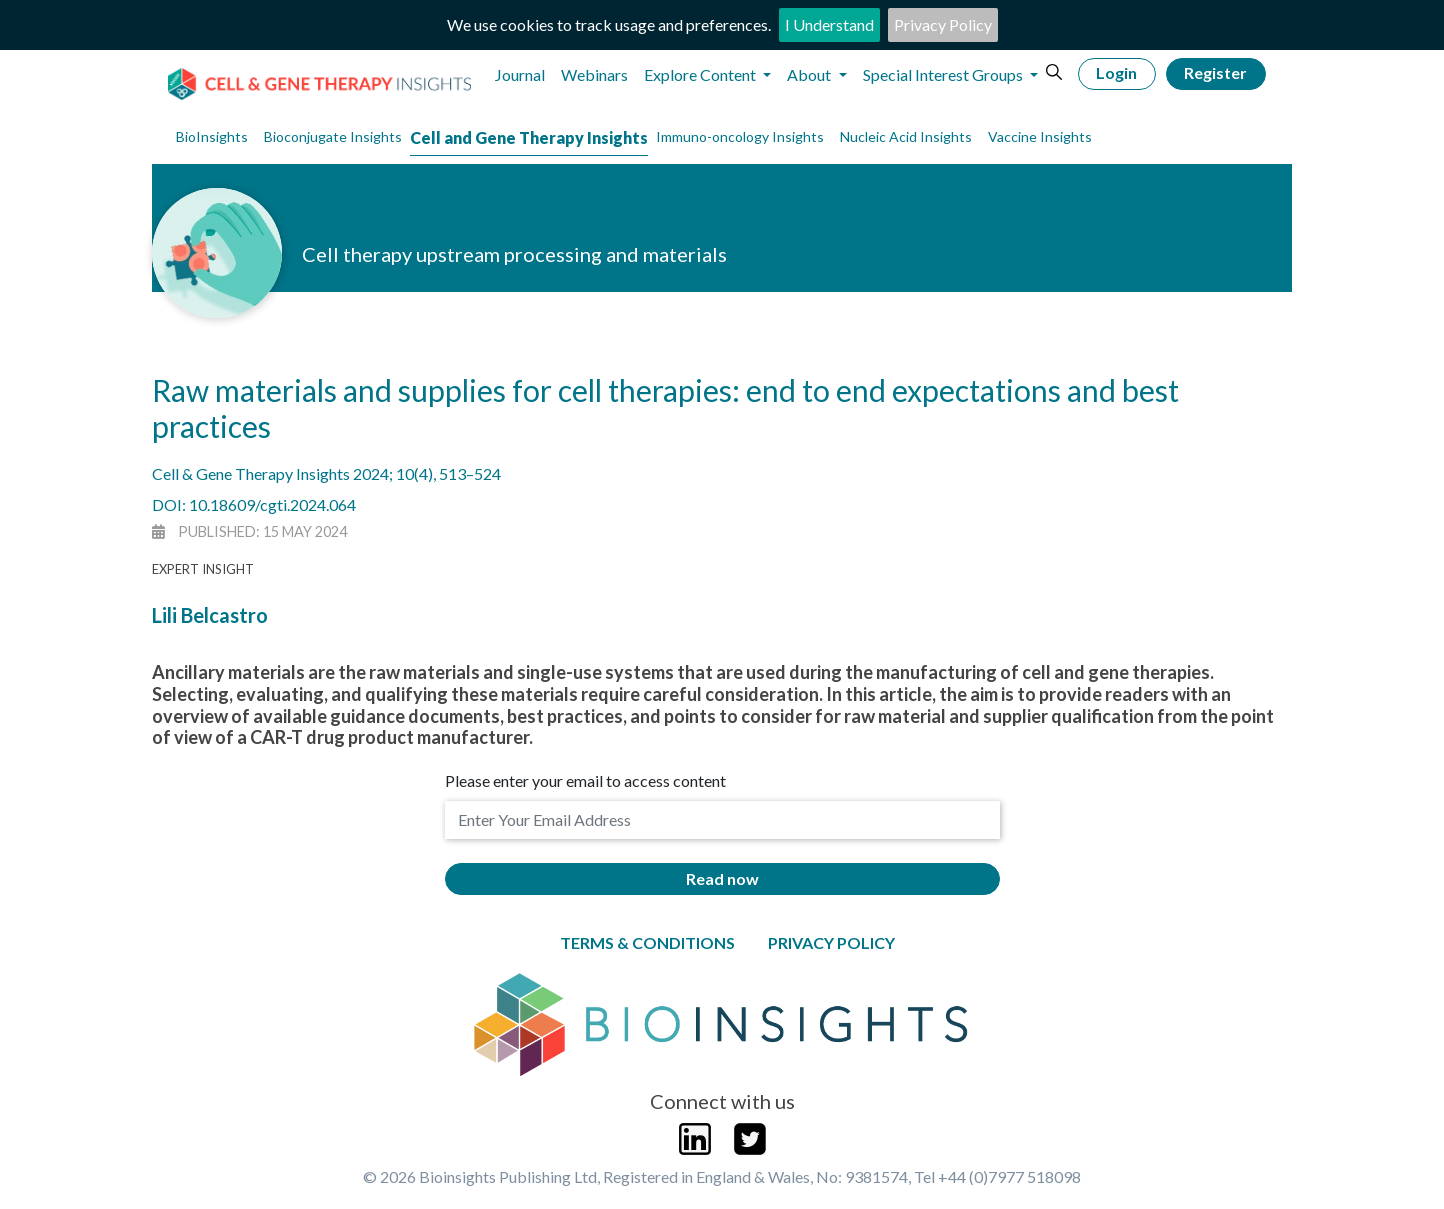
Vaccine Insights (1040, 136)
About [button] (810, 74)
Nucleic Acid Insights (906, 136)
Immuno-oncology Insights (740, 136)
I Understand (829, 24)
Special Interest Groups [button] (944, 74)
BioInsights (212, 136)
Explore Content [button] (701, 74)
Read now (722, 878)
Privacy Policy (943, 24)
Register (1215, 72)
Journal (520, 74)
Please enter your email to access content (585, 780)
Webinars (594, 74)
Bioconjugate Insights (333, 136)
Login (1116, 72)
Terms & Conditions (647, 942)
